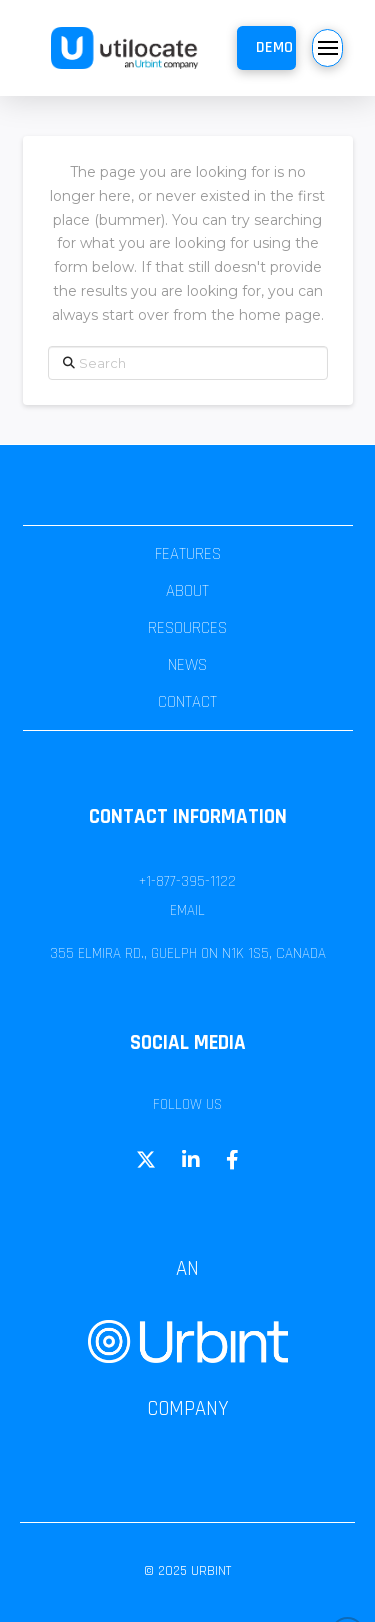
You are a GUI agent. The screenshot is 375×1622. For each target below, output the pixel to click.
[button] (266, 48)
